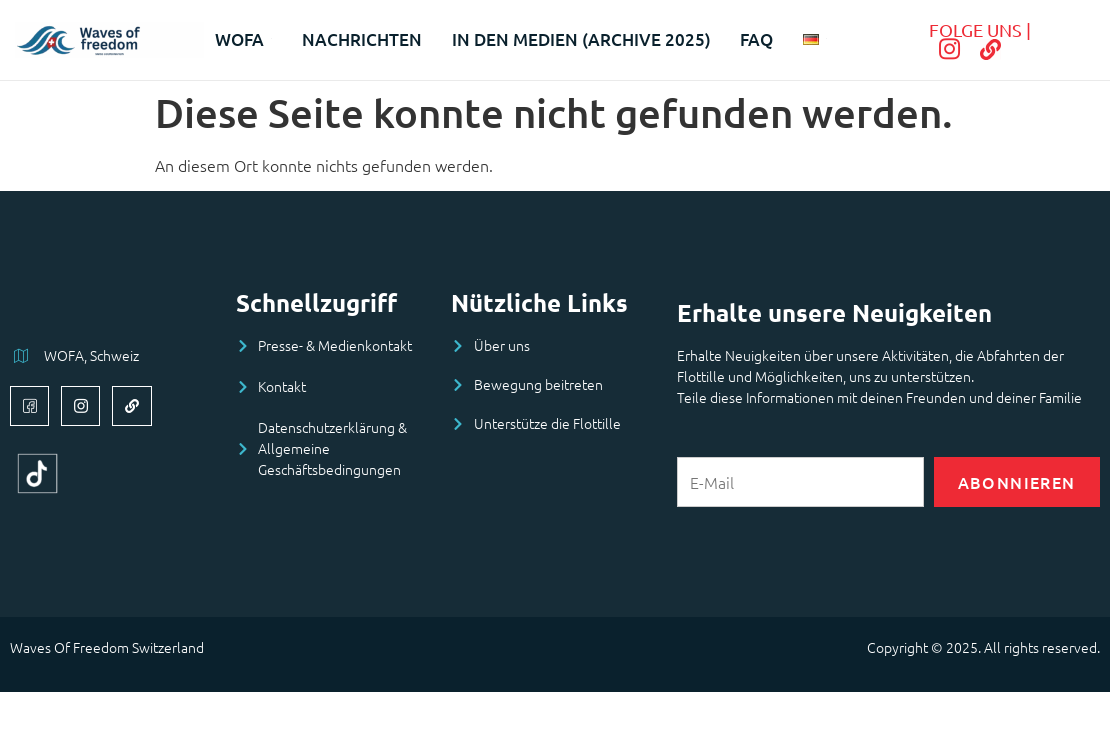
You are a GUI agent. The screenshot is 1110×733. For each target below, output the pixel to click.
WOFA (243, 39)
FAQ (757, 39)
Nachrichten (362, 39)
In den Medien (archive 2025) (581, 39)
